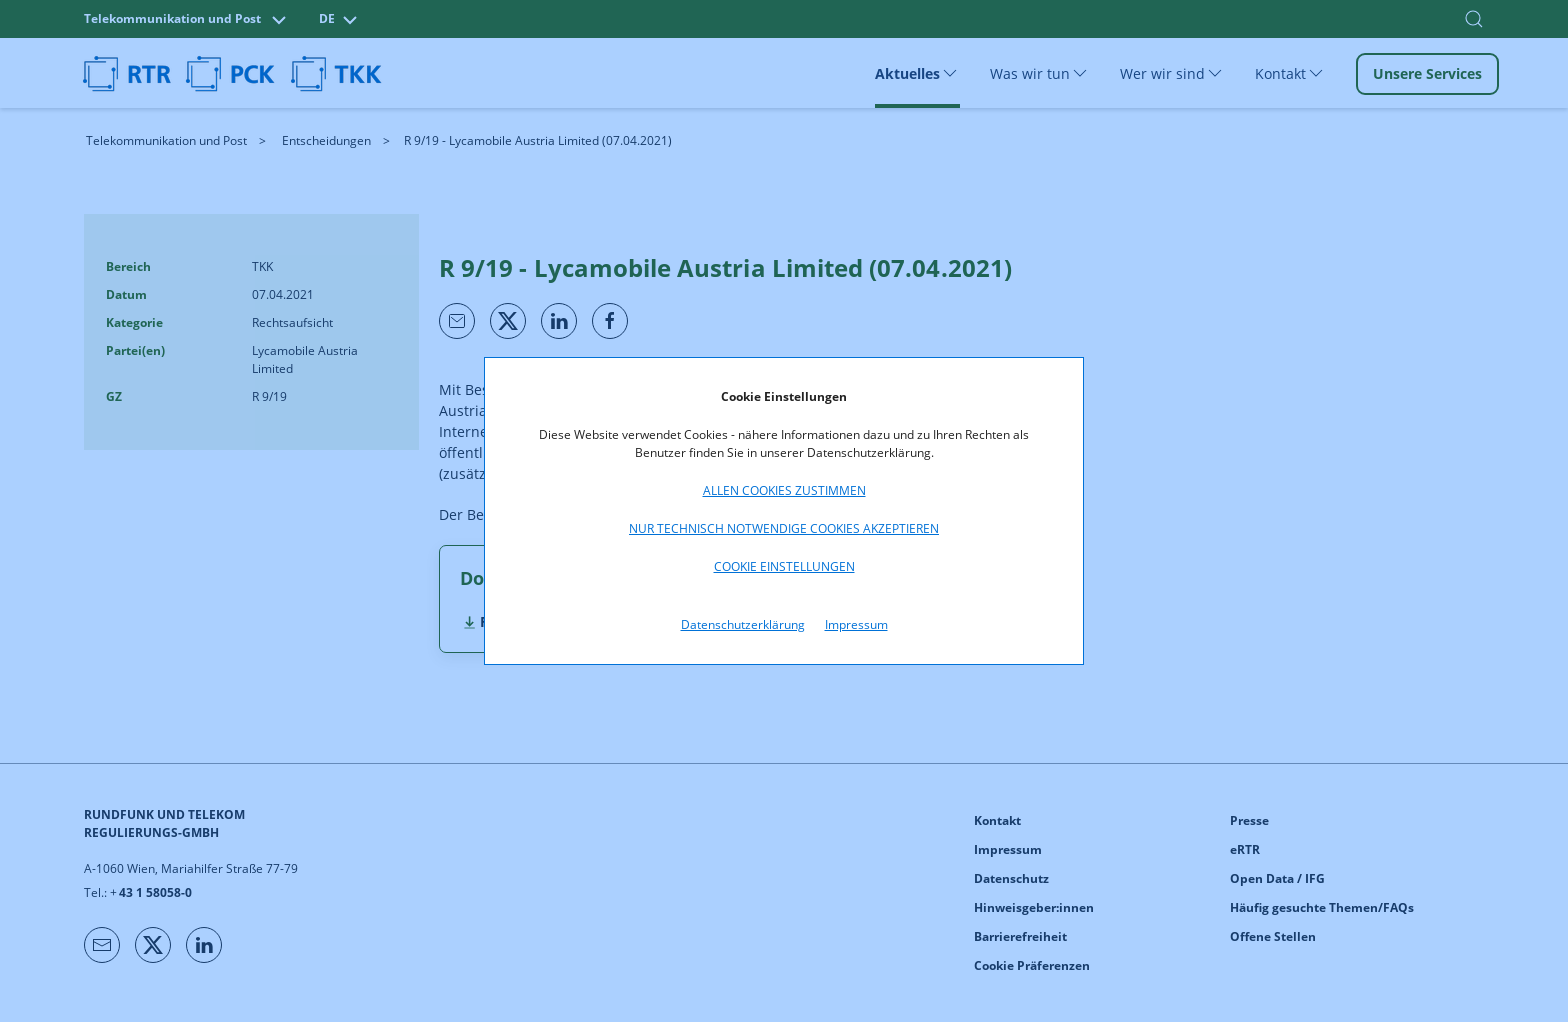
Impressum (856, 624)
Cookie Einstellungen (784, 566)
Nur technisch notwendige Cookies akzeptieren (784, 528)
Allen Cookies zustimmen (784, 490)
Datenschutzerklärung (743, 624)
